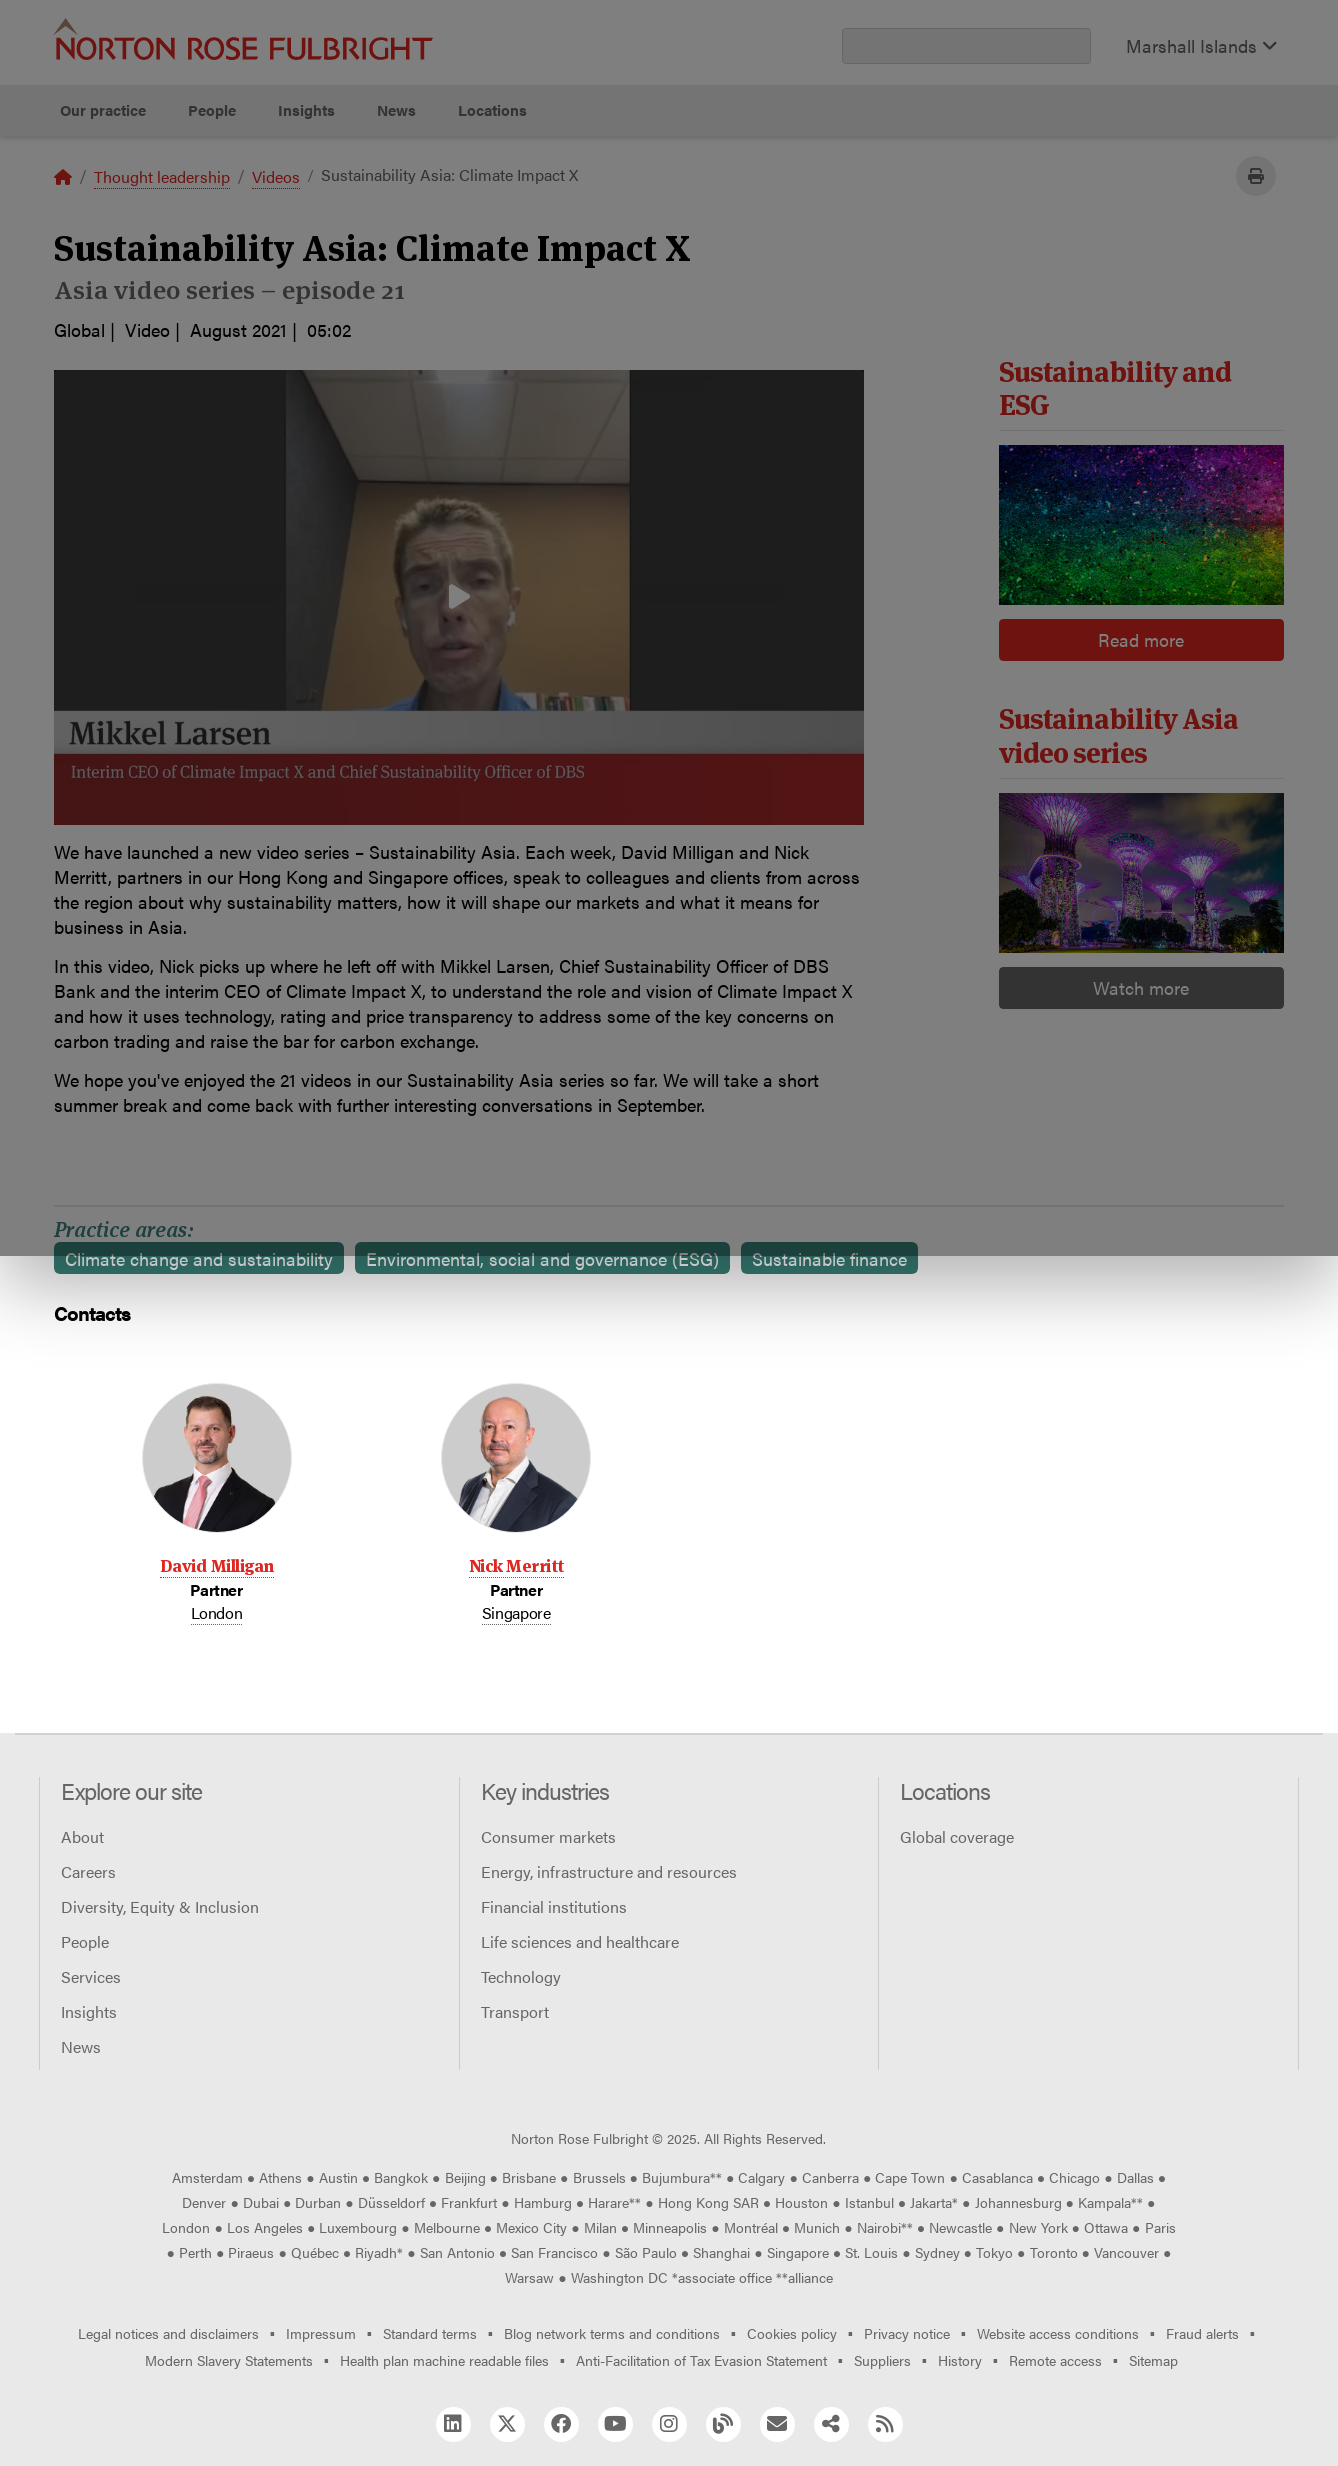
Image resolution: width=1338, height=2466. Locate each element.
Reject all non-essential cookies (944, 210)
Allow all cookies (423, 210)
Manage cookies (679, 210)
